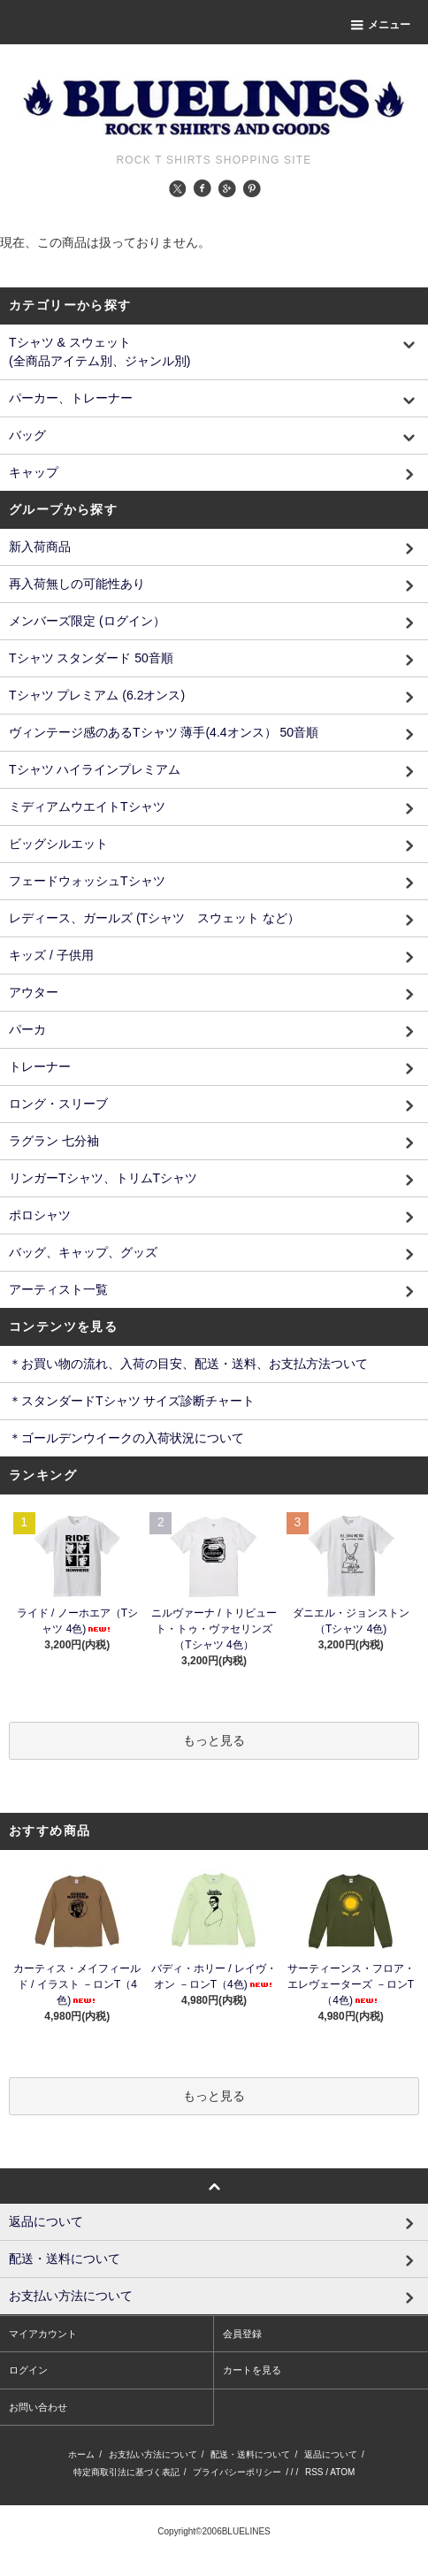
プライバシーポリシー (237, 2472)
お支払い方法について (153, 2454)
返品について (330, 2454)
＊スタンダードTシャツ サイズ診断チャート (132, 1401)
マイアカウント (43, 2333)
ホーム (81, 2454)
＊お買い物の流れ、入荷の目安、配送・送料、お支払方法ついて (188, 1364)
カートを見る (252, 2370)
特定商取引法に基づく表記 (126, 2472)
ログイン (28, 2370)
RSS (314, 2472)
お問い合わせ (38, 2407)
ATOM (342, 2472)
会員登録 (242, 2333)
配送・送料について (250, 2454)
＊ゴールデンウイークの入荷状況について (126, 1438)
